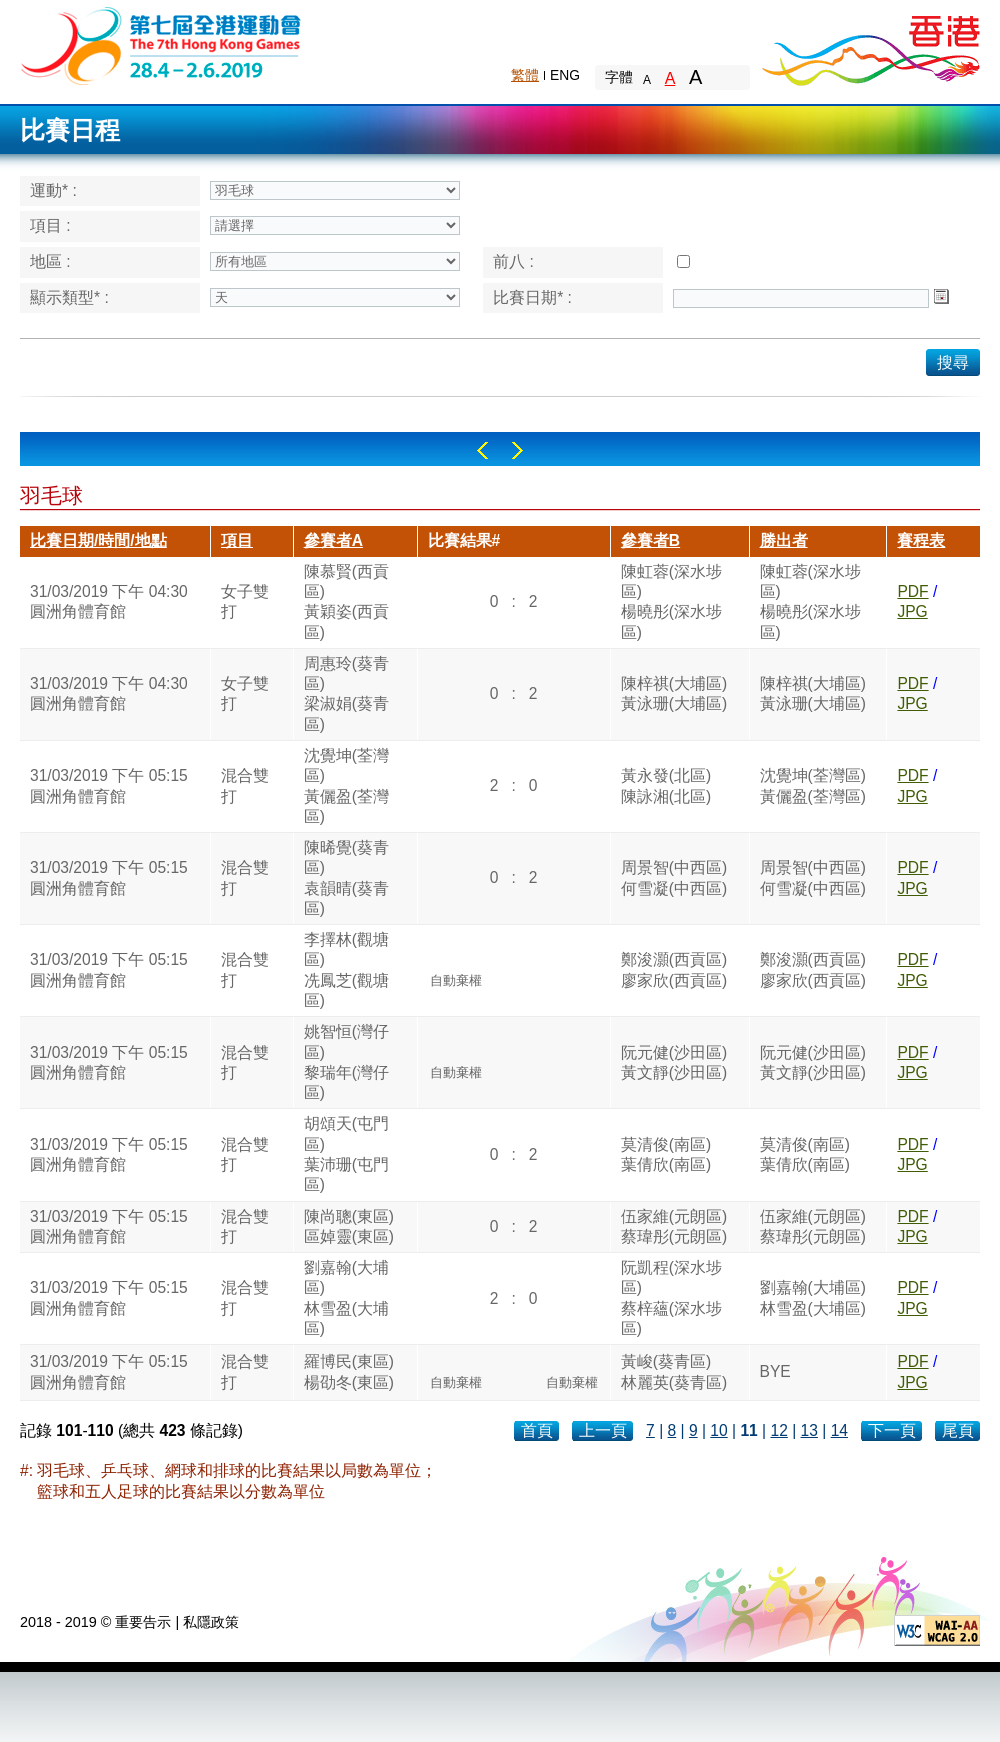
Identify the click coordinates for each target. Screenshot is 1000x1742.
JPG (912, 611)
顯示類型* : (69, 297)
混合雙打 (245, 785)
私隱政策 (211, 1622)
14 (839, 1430)
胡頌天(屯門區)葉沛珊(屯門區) (346, 1154)
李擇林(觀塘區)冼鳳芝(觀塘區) (346, 970)
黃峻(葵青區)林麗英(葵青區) (674, 1371)
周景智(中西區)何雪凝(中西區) (674, 877)
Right (517, 450)
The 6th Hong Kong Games (161, 44)
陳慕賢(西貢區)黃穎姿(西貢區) (346, 602)
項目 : (50, 225)
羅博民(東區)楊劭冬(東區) (349, 1371)
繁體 (525, 75)
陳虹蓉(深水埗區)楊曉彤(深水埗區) (671, 602)
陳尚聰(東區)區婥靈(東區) (349, 1226)
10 (718, 1430)
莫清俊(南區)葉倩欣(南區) (666, 1154)
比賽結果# (464, 540)
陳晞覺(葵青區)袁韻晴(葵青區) (346, 878)
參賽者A (333, 540)
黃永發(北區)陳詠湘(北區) (666, 785)
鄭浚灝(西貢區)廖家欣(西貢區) (674, 969)
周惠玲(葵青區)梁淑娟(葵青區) (346, 694)
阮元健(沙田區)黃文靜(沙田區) (674, 1062)
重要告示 (143, 1622)
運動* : (53, 190)
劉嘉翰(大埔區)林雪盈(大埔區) (346, 1298)
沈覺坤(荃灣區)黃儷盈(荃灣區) (346, 786)
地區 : (50, 261)
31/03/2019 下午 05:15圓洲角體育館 (109, 785)
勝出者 (784, 540)
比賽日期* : (532, 297)
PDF (912, 591)
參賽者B (650, 540)
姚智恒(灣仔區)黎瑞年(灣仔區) (346, 1062)
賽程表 (921, 540)
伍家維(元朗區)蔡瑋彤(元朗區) (674, 1226)
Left (482, 450)
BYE (775, 1371)
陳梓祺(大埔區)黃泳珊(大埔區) (674, 693)
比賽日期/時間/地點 (98, 540)
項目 (237, 540)
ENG (565, 75)
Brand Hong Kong (870, 45)
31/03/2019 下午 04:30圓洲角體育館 (109, 601)
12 (778, 1430)
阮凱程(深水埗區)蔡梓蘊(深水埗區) (671, 1298)
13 (809, 1430)
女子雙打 (245, 601)
